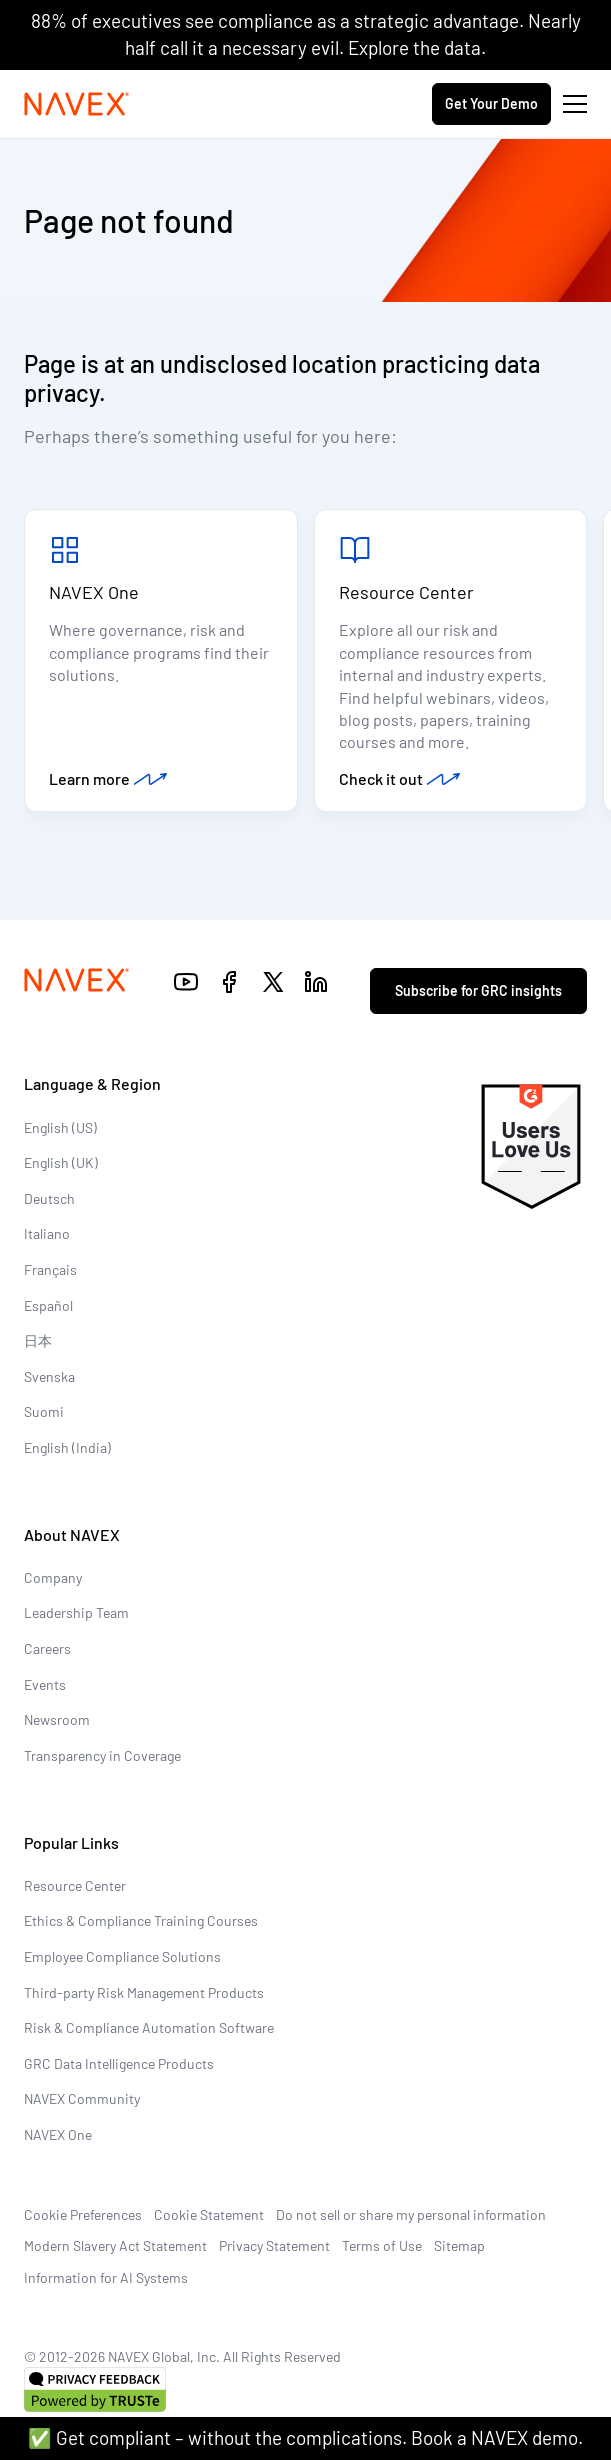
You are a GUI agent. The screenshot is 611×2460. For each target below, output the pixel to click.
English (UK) (61, 1162)
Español (48, 1305)
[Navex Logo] (77, 104)
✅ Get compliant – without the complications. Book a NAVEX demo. (305, 2437)
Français (50, 1269)
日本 (38, 1340)
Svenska (49, 1376)
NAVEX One (94, 592)
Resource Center (406, 592)
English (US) (60, 1127)
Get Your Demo (491, 103)
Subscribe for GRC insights (478, 990)
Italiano (47, 1233)
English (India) (67, 1447)
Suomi (44, 1411)
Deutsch (49, 1198)
